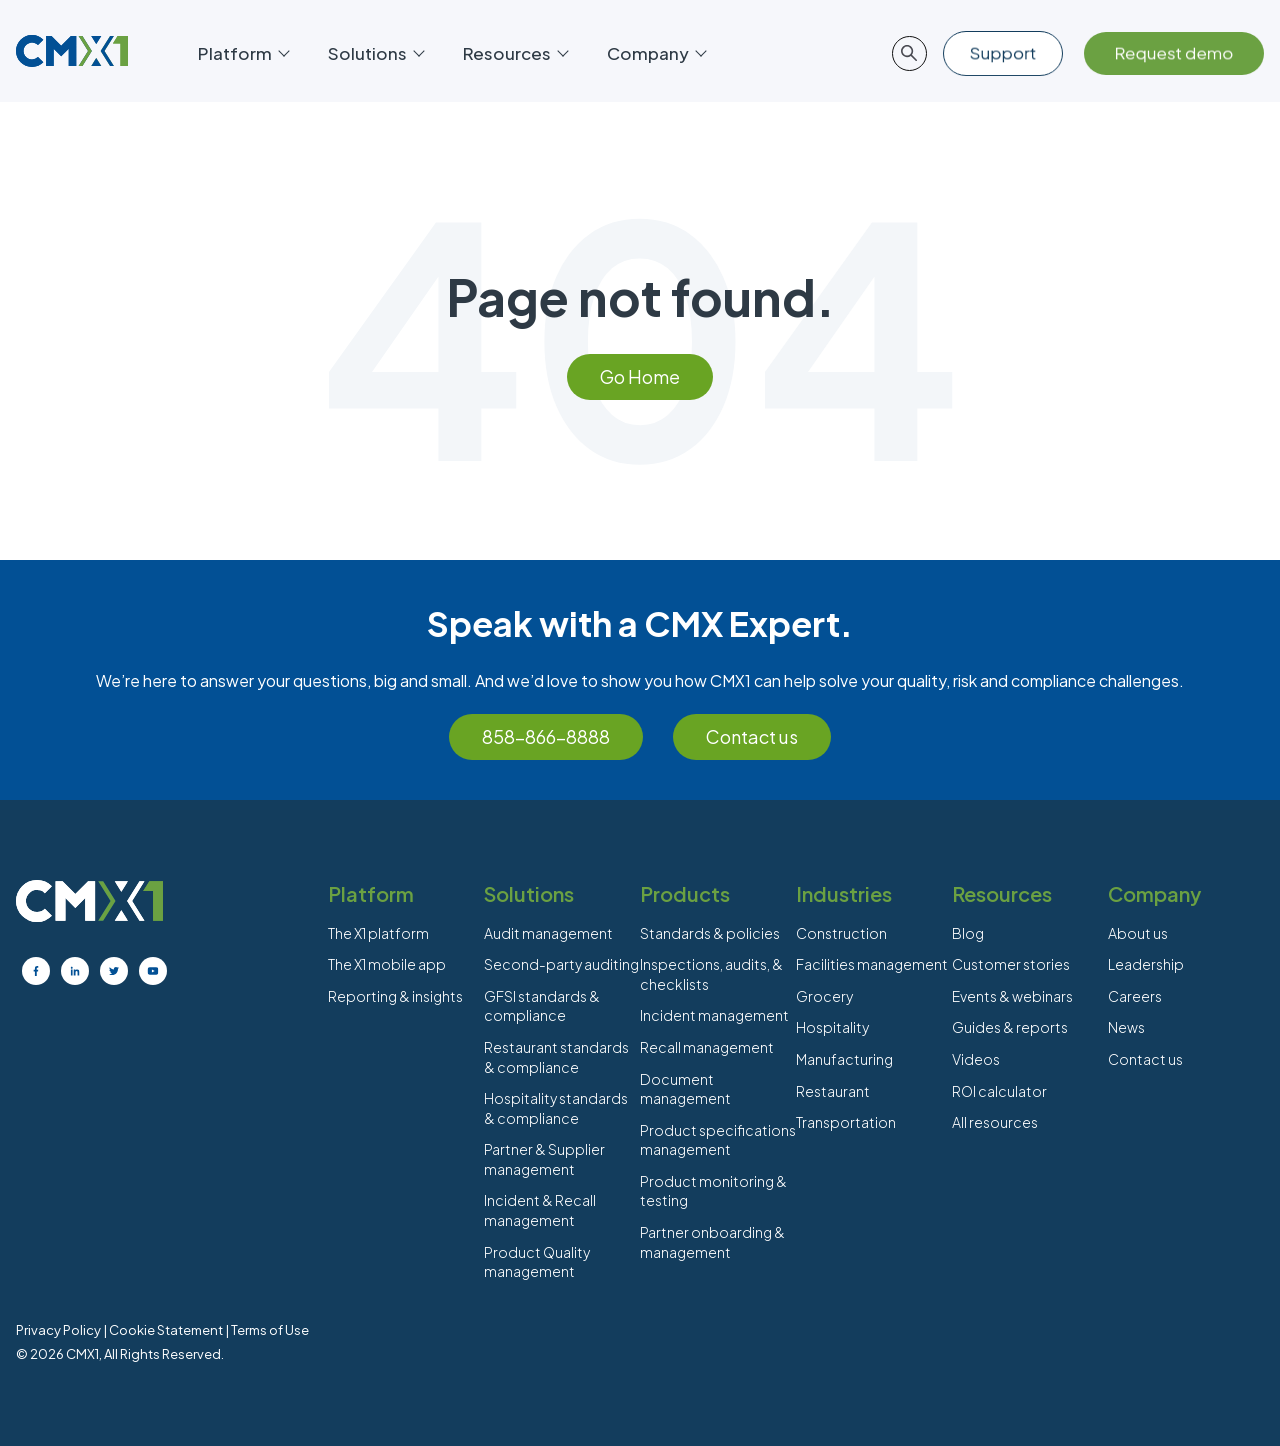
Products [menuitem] (685, 893)
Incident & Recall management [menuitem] (540, 1210)
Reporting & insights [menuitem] (395, 996)
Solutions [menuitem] (529, 893)
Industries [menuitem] (844, 893)
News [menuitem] (1126, 1027)
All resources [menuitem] (995, 1122)
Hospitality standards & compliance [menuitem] (556, 1108)
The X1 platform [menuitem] (378, 933)
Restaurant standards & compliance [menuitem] (556, 1057)
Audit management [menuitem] (548, 933)
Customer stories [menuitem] (1011, 964)
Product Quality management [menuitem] (537, 1262)
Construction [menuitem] (841, 933)
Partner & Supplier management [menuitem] (544, 1159)
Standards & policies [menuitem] (710, 933)
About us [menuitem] (1138, 933)
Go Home (640, 376)
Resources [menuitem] (1002, 893)
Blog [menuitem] (968, 933)
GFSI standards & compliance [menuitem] (542, 1006)
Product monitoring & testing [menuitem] (713, 1191)
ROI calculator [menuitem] (999, 1091)
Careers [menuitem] (1135, 996)
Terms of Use (270, 1330)
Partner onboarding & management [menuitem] (712, 1242)
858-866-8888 (546, 736)
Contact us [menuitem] (1145, 1059)
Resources (515, 53)
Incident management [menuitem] (714, 1015)
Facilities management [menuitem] (872, 964)
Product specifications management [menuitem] (718, 1140)
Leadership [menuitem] (1146, 964)
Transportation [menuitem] (846, 1122)
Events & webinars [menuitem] (1012, 996)
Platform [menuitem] (371, 893)
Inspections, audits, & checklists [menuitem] (711, 974)
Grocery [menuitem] (824, 996)
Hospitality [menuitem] (832, 1027)
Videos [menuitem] (976, 1059)
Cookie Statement (166, 1330)
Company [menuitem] (1154, 893)
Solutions (375, 53)
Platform (243, 53)
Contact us (752, 736)
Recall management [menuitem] (707, 1047)
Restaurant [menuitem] (833, 1091)
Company (656, 53)
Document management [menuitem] (685, 1089)
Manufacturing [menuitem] (844, 1059)
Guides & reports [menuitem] (1010, 1027)
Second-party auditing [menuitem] (561, 964)
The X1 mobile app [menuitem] (387, 964)
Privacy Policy (58, 1330)
